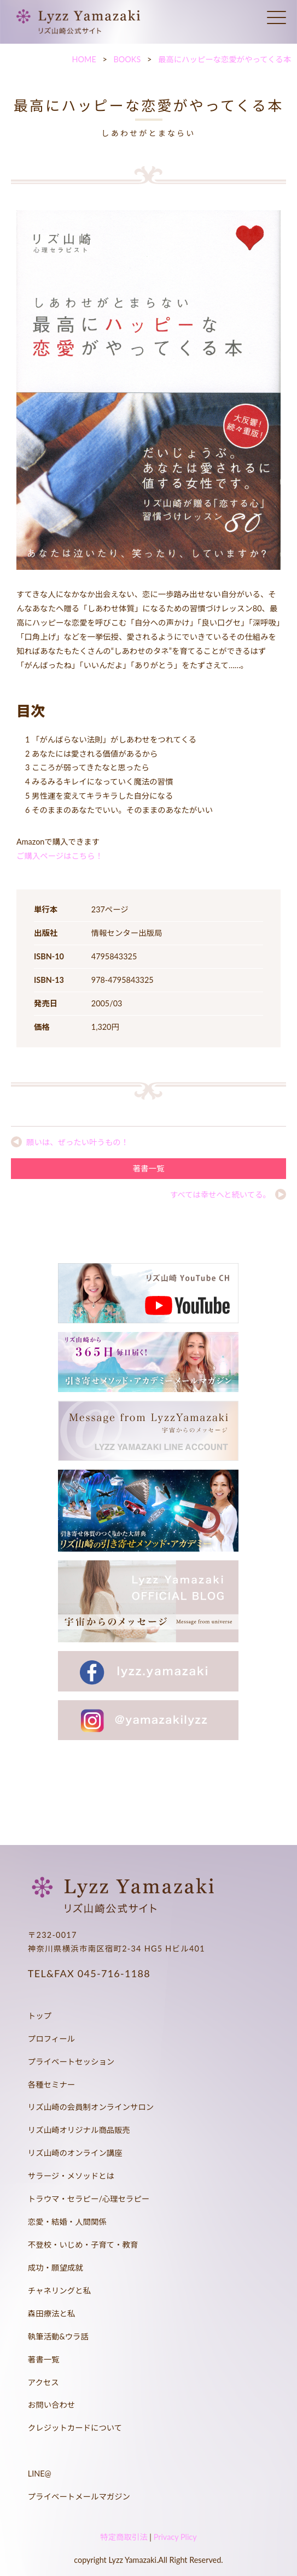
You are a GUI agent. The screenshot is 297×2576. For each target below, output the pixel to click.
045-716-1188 (114, 1973)
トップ (39, 2015)
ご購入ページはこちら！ (59, 855)
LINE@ (39, 2473)
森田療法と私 (51, 2313)
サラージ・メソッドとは (71, 2175)
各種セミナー (51, 2084)
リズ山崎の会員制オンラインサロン (91, 2107)
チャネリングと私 (59, 2290)
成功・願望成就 (55, 2267)
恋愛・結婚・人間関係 (67, 2221)
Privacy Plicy (175, 2537)
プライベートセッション (71, 2061)
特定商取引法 (123, 2537)
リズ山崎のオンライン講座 (75, 2153)
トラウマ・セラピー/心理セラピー (88, 2198)
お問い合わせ (51, 2404)
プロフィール (51, 2038)
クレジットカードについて (75, 2427)
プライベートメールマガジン (79, 2496)
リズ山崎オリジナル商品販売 (79, 2130)
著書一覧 (149, 1168)
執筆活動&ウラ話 (58, 2336)
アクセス (43, 2382)
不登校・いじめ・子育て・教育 (83, 2244)
